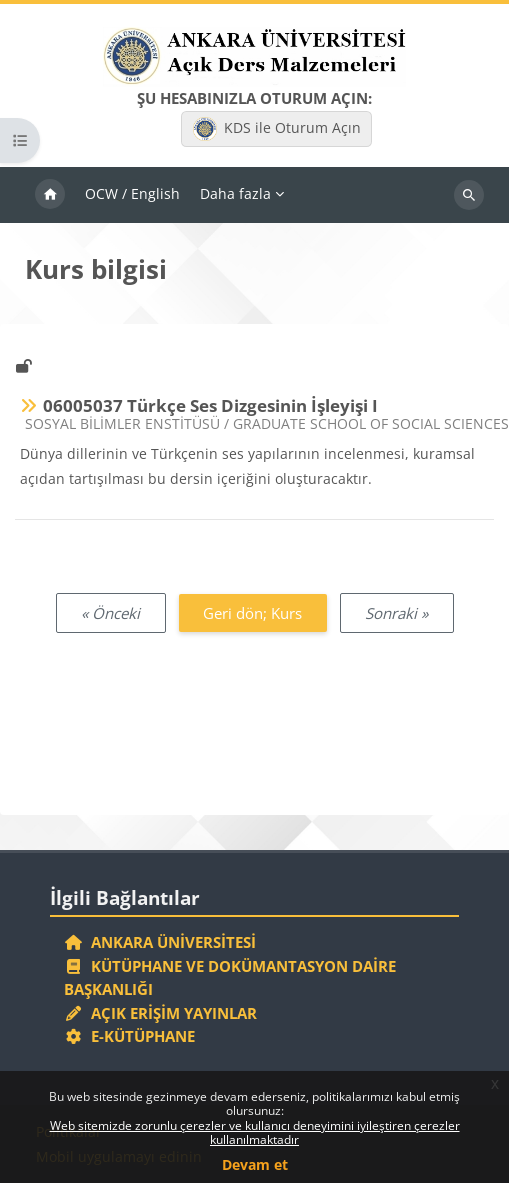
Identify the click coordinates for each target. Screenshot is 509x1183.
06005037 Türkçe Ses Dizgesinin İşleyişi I (210, 405)
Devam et (255, 1164)
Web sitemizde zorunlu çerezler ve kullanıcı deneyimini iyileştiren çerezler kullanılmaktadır (255, 1132)
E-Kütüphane (129, 1036)
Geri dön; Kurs (252, 613)
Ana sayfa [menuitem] (50, 195)
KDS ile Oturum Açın (277, 129)
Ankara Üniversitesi (160, 942)
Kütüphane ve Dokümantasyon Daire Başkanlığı (230, 978)
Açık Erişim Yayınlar (162, 1013)
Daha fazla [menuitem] (235, 193)
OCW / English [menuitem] (132, 193)
